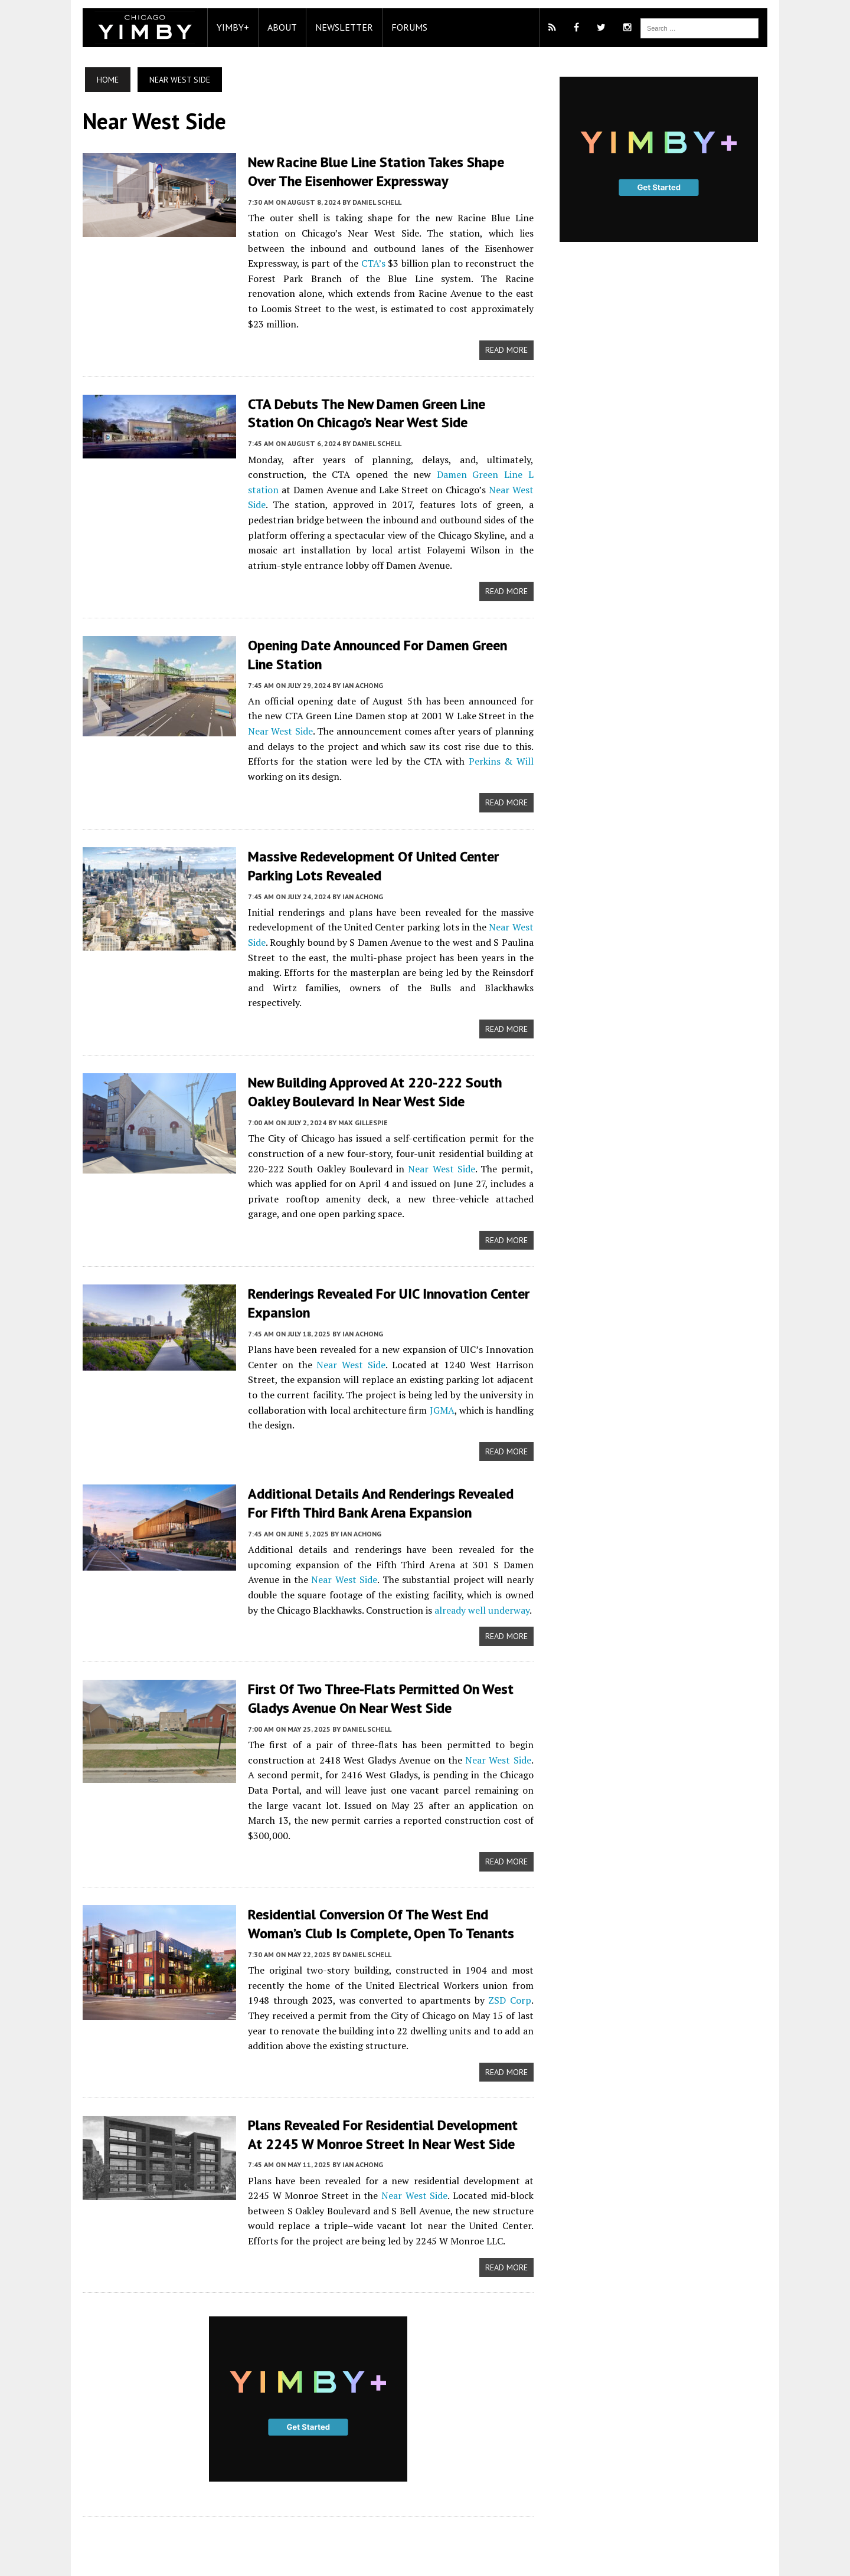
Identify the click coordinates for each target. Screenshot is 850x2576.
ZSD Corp (486, 1948)
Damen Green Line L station (474, 457)
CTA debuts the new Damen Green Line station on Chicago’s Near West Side (385, 396)
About (276, 27)
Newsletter (338, 27)
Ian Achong (356, 667)
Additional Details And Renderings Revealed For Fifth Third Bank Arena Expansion (386, 1467)
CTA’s (284, 262)
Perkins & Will (451, 743)
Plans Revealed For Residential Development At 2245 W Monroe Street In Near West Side (385, 2083)
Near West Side (481, 472)
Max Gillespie (357, 1088)
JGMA (441, 1374)
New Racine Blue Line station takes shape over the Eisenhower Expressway (385, 171)
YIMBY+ (227, 27)
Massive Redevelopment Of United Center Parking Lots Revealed (367, 848)
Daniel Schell (370, 201)
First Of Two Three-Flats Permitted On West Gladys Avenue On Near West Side (375, 1662)
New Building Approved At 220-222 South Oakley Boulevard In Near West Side (369, 1058)
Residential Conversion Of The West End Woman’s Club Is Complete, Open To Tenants (375, 1873)
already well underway (463, 1573)
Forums (403, 27)
